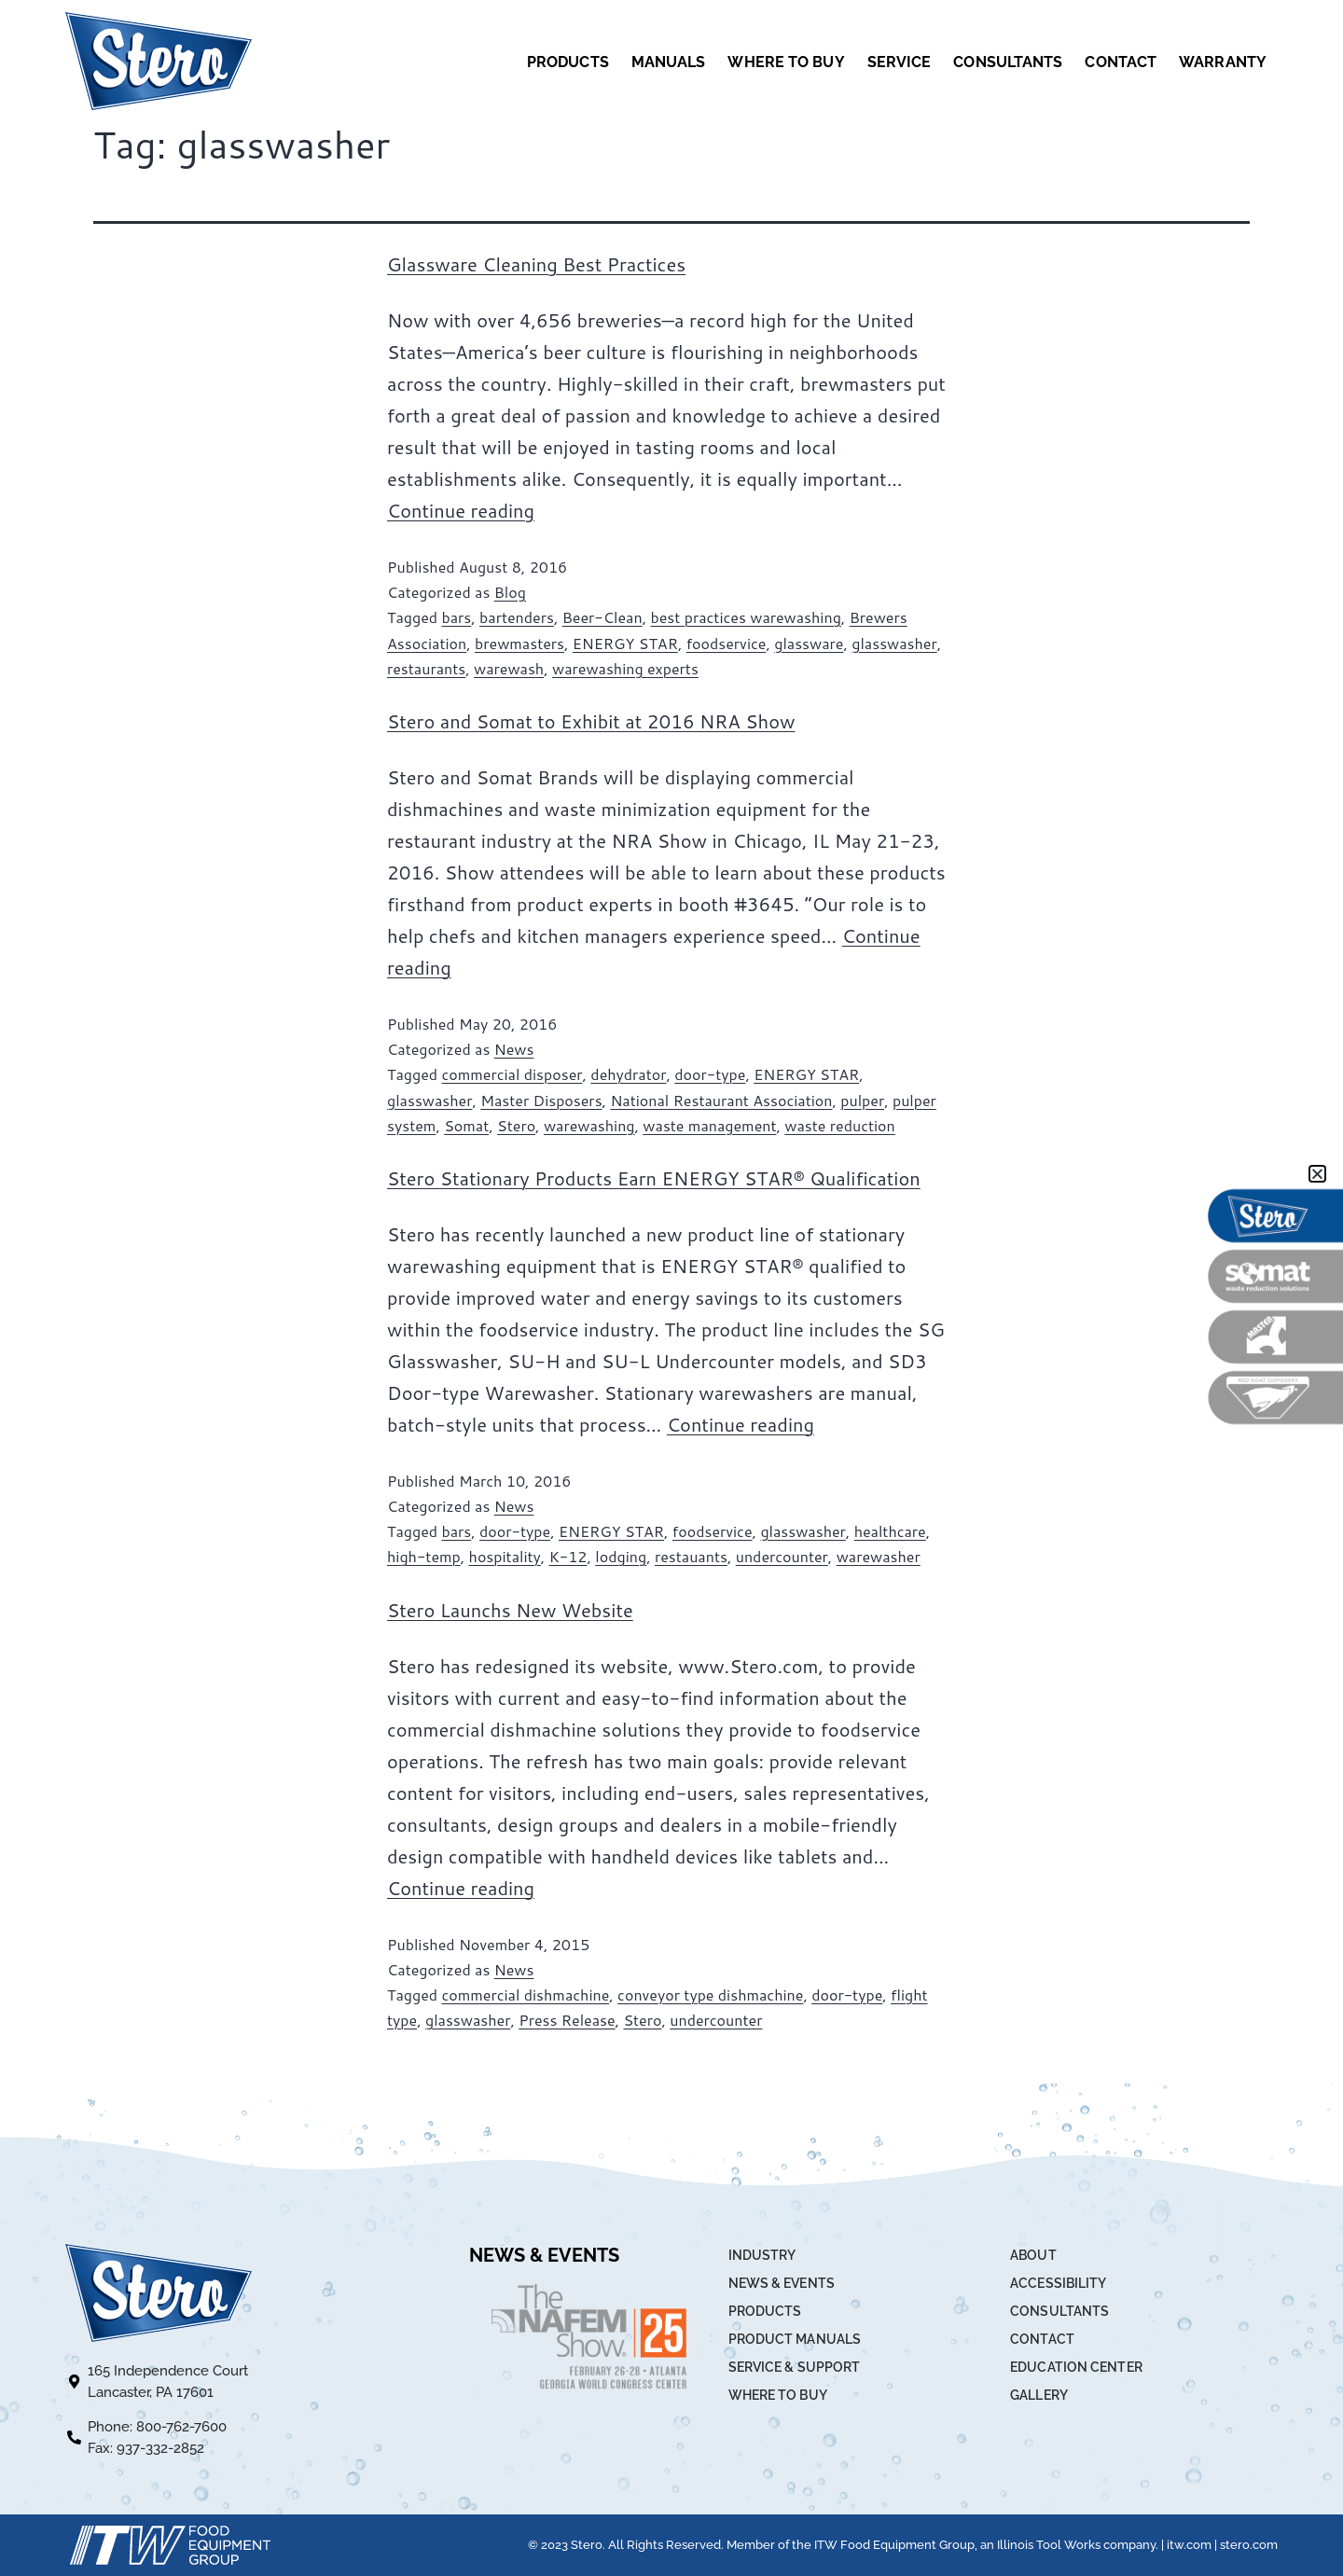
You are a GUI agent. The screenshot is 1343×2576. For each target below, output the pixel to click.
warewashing (589, 1125)
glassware (808, 643)
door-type (709, 1074)
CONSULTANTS (1007, 62)
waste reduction (839, 1125)
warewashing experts (625, 668)
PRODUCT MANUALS (795, 2339)
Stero (516, 1125)
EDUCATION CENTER (1076, 2367)
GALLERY (1039, 2395)
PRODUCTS (568, 62)
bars (456, 617)
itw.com (1189, 2545)
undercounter (782, 1556)
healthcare (890, 1531)
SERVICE (899, 62)
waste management (709, 1125)
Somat (466, 1125)
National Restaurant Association (721, 1100)
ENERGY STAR (625, 643)
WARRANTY (1223, 62)
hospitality (505, 1556)
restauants (691, 1556)
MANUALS (668, 62)
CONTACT (1120, 62)
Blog (510, 591)
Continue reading (460, 510)
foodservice (726, 643)
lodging (620, 1556)
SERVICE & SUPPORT (794, 2367)
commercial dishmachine (525, 1994)
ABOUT (1033, 2255)
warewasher (879, 1556)
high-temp (424, 1556)
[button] (1317, 1174)
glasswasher (893, 643)
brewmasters (519, 643)
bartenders (516, 617)
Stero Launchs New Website (510, 1610)
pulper (862, 1100)
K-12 (568, 1556)
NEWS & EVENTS (781, 2283)
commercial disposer (511, 1074)
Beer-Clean (602, 617)
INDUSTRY (762, 2255)
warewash (509, 668)
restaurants (426, 668)
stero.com (1249, 2545)
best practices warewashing (745, 617)
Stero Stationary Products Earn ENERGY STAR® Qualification (654, 1178)
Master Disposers (541, 1100)
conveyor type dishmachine (710, 1994)
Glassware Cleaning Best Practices (536, 264)
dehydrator (628, 1074)
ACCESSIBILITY (1058, 2283)
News (514, 1048)
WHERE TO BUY (785, 62)
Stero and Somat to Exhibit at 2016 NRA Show (591, 721)
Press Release (567, 2019)
